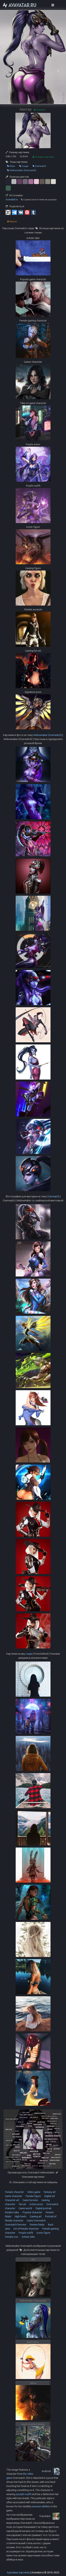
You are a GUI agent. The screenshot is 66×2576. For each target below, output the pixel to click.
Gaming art (35, 2216)
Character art (12, 2200)
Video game (33, 2192)
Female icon (11, 2236)
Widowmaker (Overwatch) (21, 170)
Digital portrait (43, 2208)
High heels (20, 2216)
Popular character (32, 2212)
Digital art (49, 2196)
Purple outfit (25, 2232)
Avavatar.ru (12, 199)
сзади (29, 1653)
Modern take (12, 2212)
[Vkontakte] (20, 212)
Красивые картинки (18, 2572)
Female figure (33, 2196)
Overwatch (39, 166)
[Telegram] (14, 212)
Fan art (22, 2204)
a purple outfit (24, 2494)
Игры (11, 166)
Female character (14, 2192)
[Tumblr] (33, 212)
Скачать (39, 109)
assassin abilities (41, 2506)
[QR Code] (8, 212)
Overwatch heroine (15, 2224)
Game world (25, 2208)
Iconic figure (43, 2232)
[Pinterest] (27, 212)
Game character (13, 2196)
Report (12, 221)
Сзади (23, 166)
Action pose (36, 2204)
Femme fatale (37, 2224)
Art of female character (26, 2228)
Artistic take (28, 2236)
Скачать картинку (43, 157)
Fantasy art (49, 2192)
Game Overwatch (36, 2220)
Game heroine (30, 2200)
